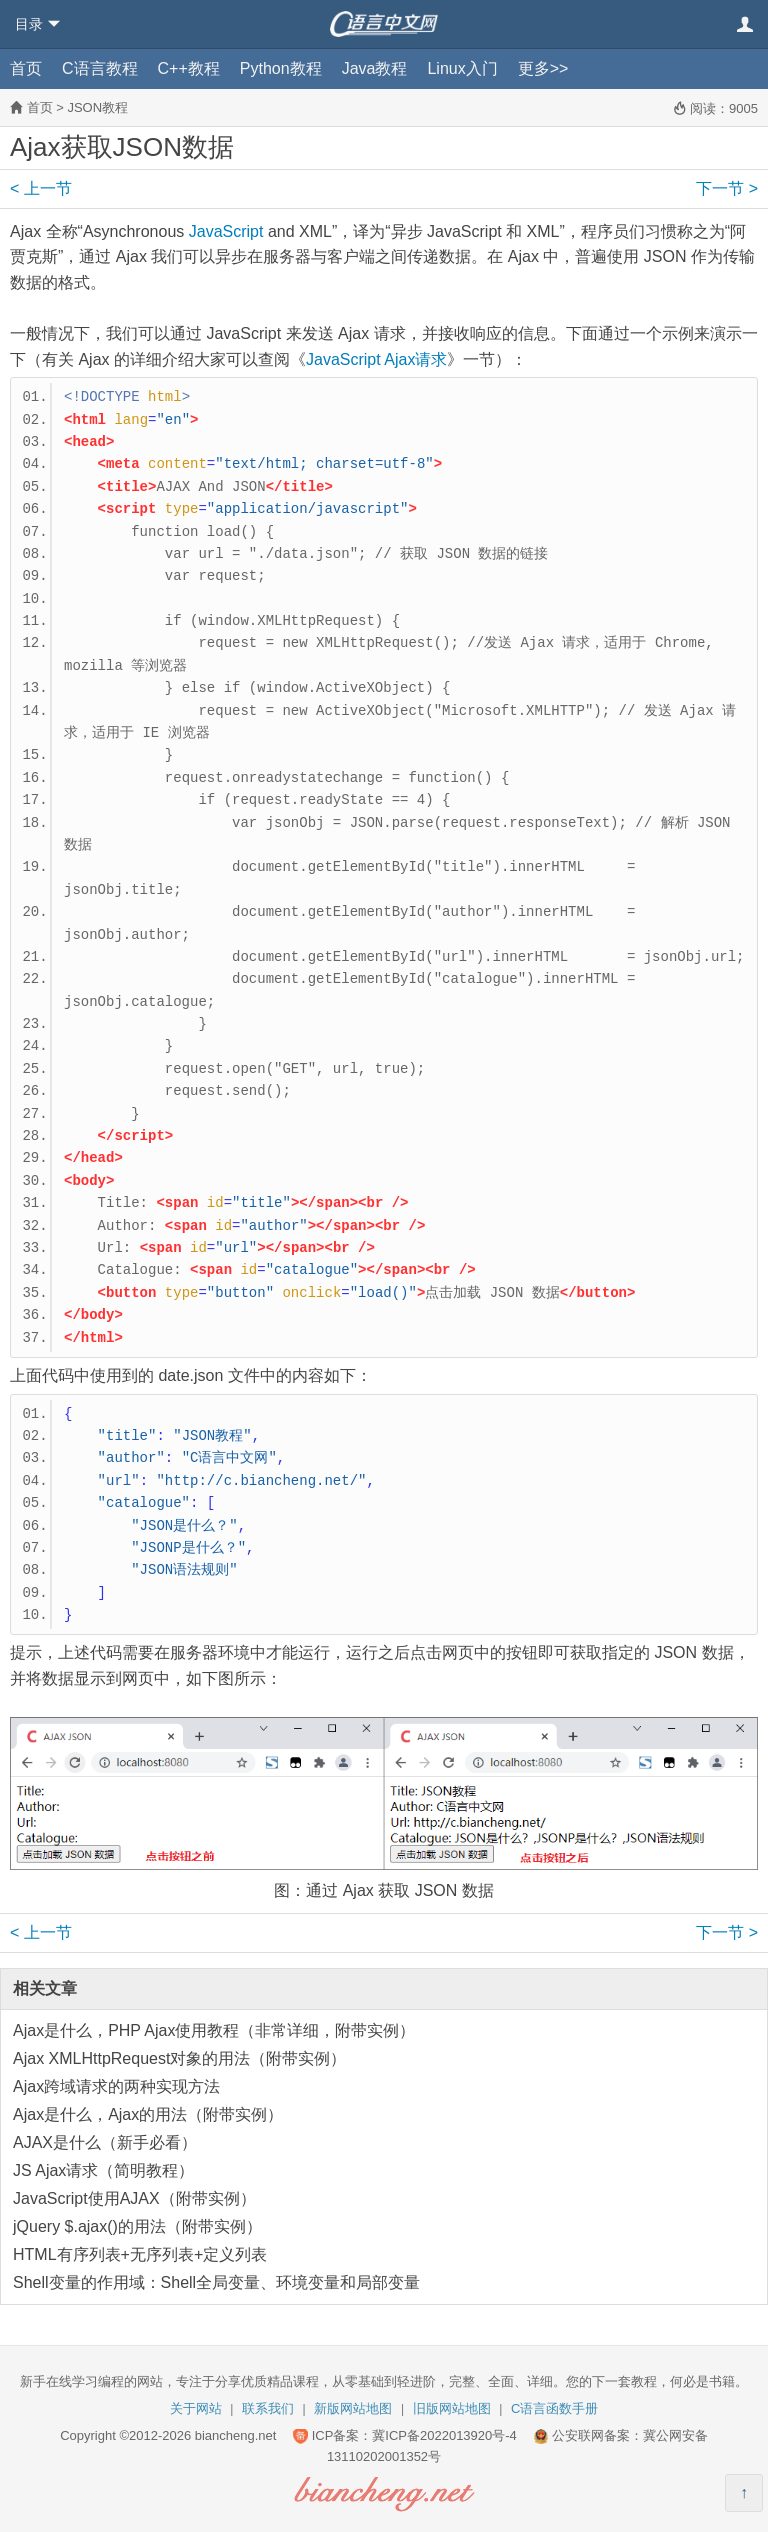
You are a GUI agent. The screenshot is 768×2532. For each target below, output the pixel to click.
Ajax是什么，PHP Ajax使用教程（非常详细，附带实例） (214, 2030)
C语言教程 (100, 68)
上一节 (41, 188)
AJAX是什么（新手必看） (105, 2142)
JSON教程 (97, 107)
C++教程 (189, 68)
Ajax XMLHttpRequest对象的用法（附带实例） (179, 2058)
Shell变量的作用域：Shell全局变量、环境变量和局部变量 (216, 2282)
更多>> (543, 68)
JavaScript (226, 231)
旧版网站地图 (452, 2408)
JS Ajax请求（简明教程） (103, 2170)
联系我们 (268, 2408)
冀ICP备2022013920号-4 (444, 2435)
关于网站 (196, 2408)
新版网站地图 (353, 2408)
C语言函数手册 (554, 2408)
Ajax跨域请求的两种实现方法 (116, 2086)
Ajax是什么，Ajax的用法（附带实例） (148, 2114)
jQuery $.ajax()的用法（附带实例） (137, 2226)
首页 (26, 68)
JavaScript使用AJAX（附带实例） (134, 2198)
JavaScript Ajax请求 (376, 359)
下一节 (727, 188)
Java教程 (375, 68)
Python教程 (281, 68)
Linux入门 (462, 68)
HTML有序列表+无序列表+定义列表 (140, 2254)
